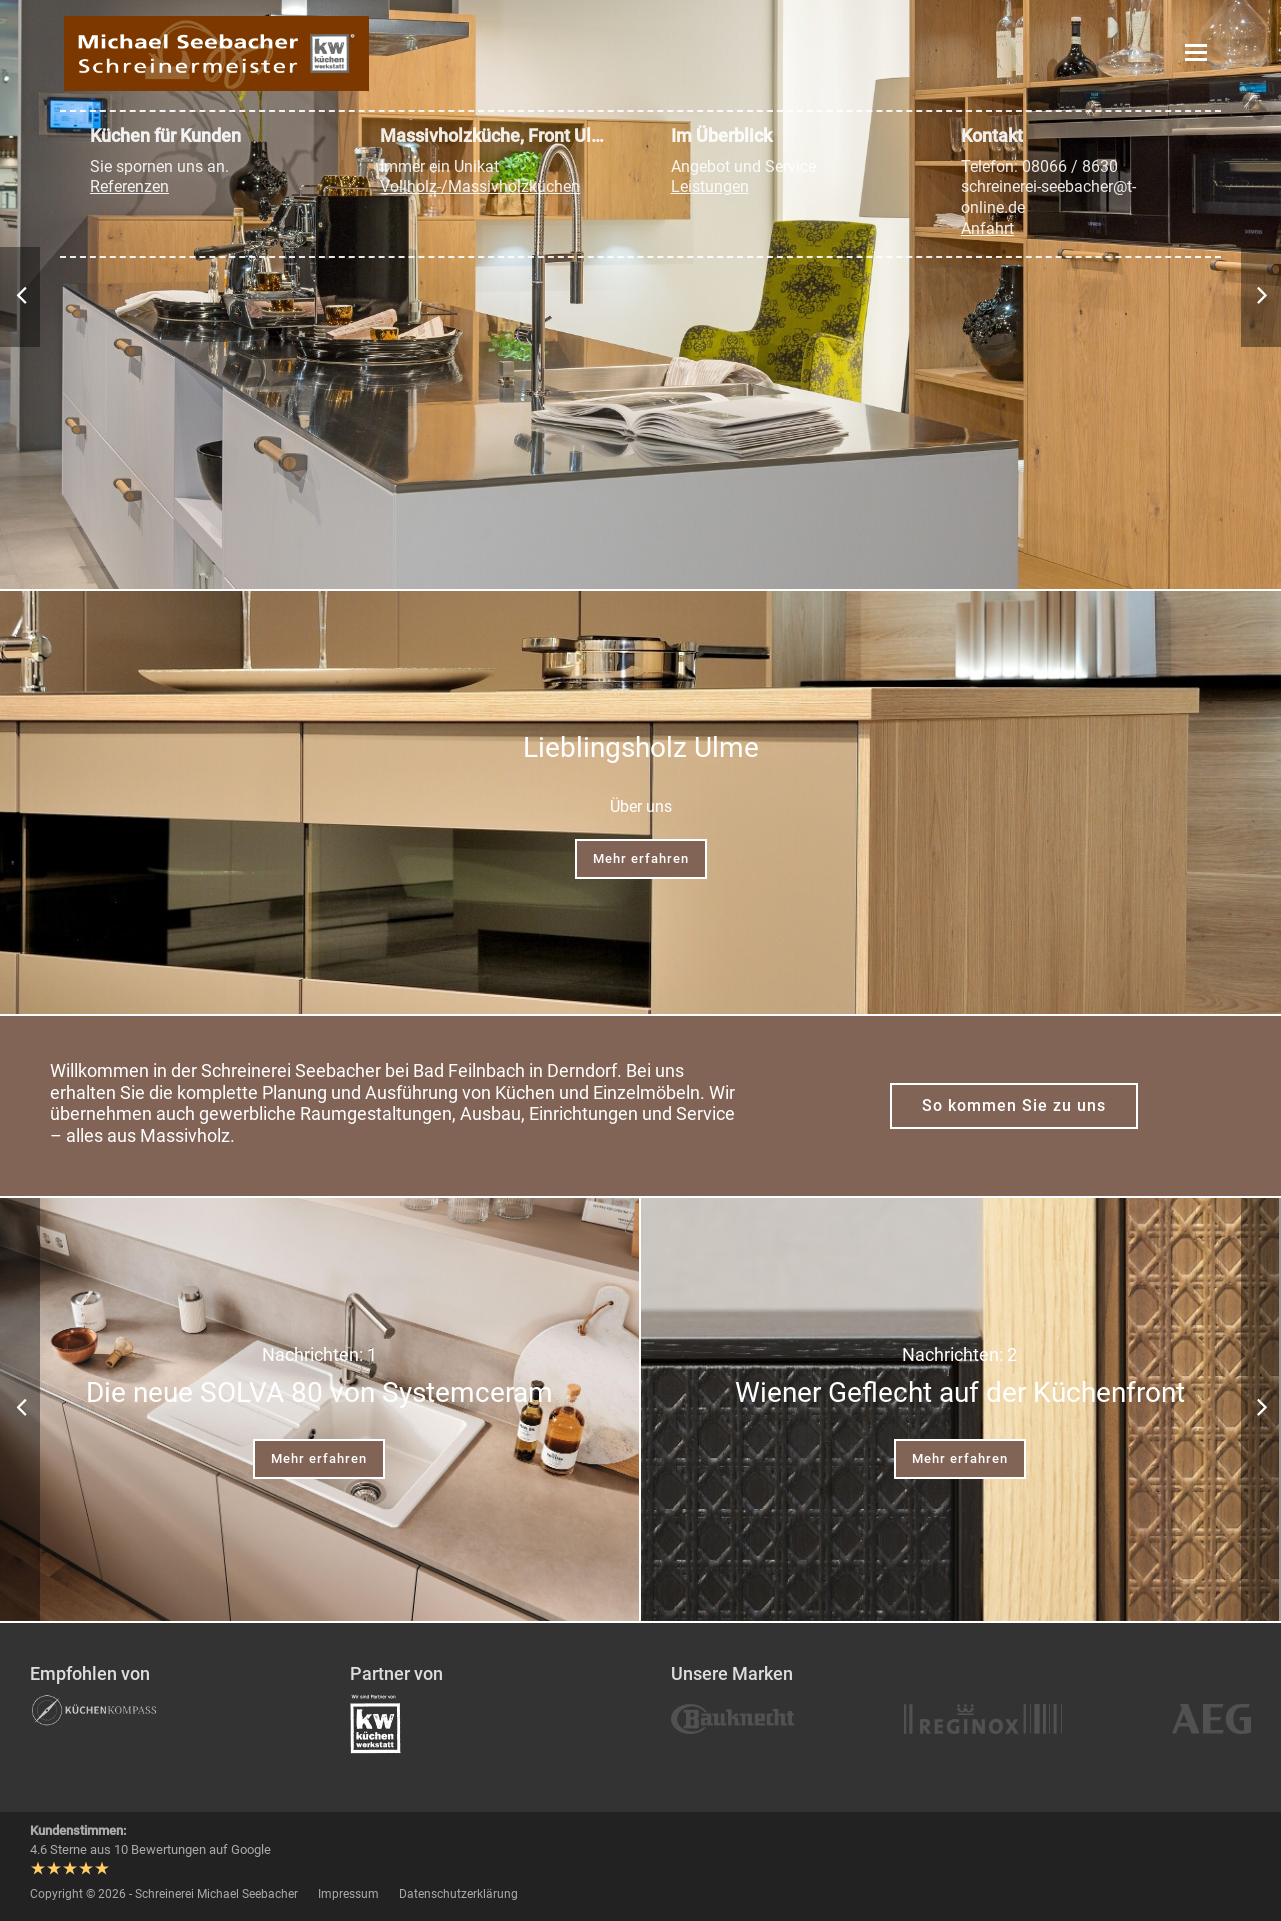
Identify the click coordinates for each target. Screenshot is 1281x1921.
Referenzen (129, 186)
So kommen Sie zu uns (1014, 1105)
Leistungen (710, 186)
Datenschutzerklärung (458, 1894)
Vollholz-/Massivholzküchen (480, 186)
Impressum (348, 1894)
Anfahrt (987, 228)
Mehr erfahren (641, 858)
